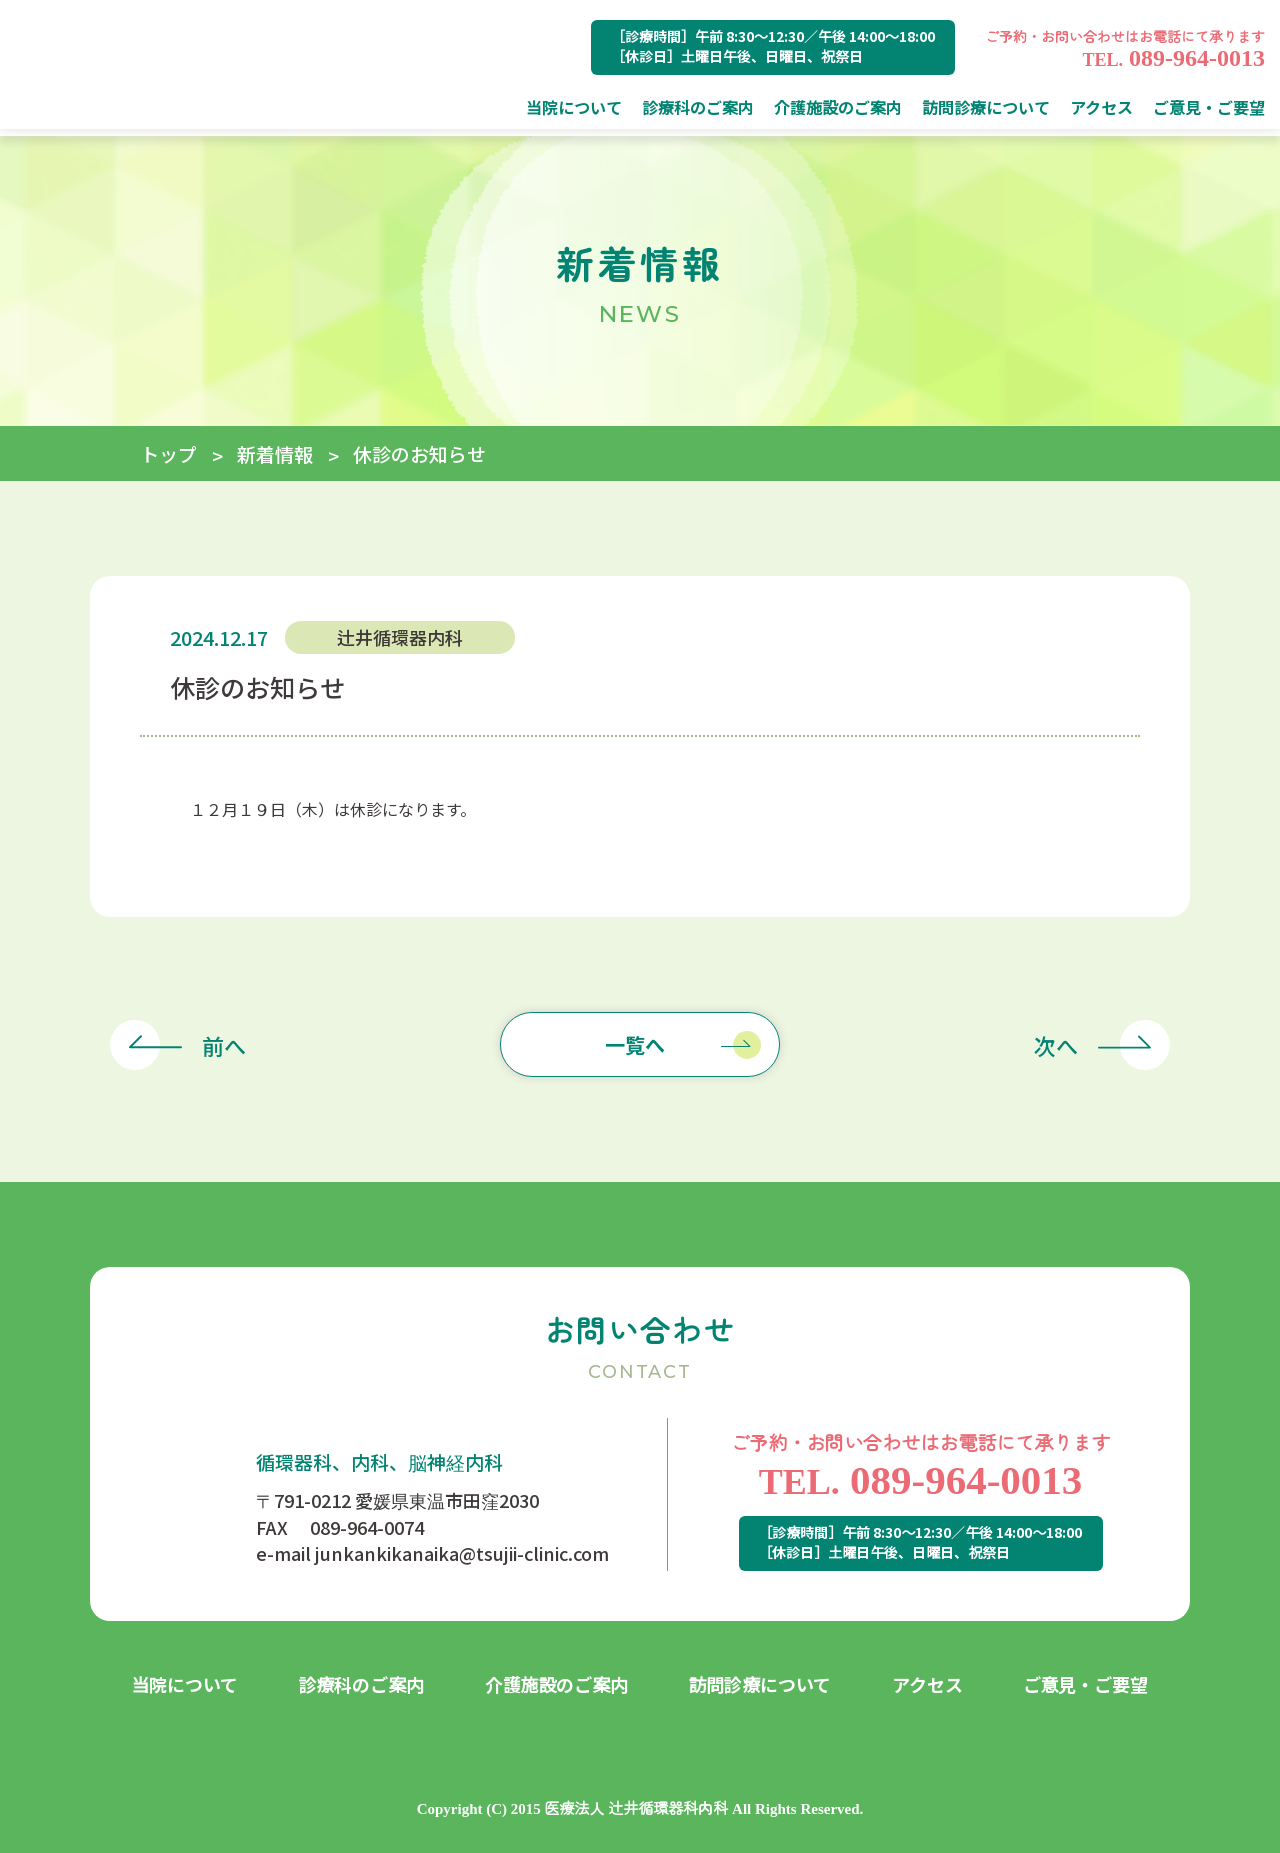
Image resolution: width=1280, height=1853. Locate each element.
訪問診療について (760, 1684)
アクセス (927, 1684)
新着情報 (275, 453)
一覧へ (635, 1044)
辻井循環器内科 (400, 637)
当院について (185, 1684)
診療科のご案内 (362, 1684)
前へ (224, 1045)
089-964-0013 (1173, 58)
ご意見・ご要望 (1086, 1684)
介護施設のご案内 (557, 1684)
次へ (1056, 1045)
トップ (168, 453)
